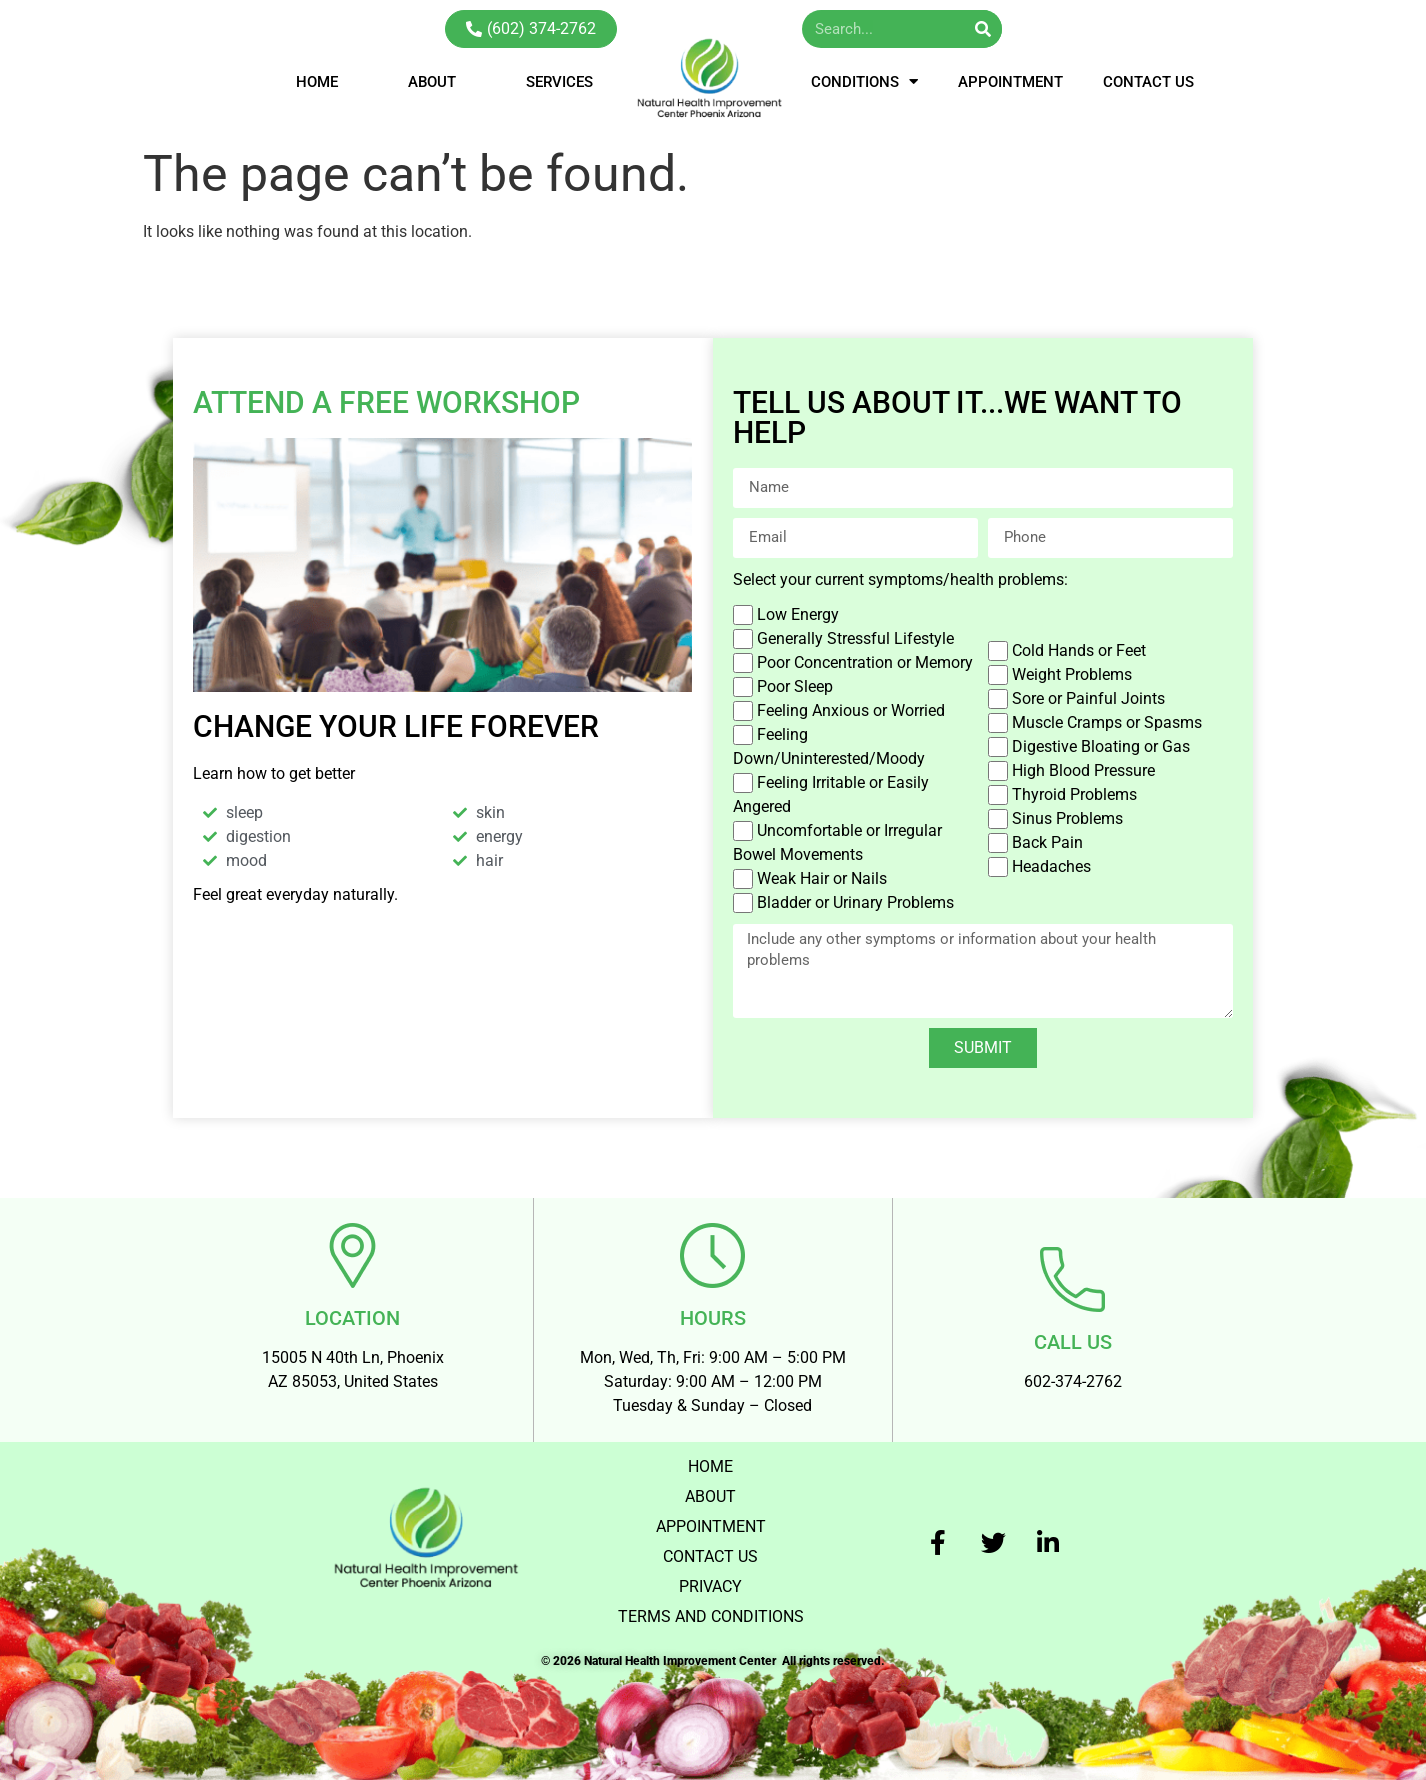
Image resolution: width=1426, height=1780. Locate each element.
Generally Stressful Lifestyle (855, 638)
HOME (317, 82)
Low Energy (798, 614)
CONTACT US (1148, 82)
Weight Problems (1072, 674)
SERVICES (559, 82)
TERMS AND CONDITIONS (711, 1616)
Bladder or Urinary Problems (855, 902)
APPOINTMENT (1010, 82)
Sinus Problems (1067, 818)
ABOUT (432, 82)
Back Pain (1047, 842)
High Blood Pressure (1083, 770)
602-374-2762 (1073, 1381)
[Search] (983, 29)
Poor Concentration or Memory (865, 662)
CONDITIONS (864, 81)
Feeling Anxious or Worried (851, 710)
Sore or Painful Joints (1088, 698)
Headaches (1051, 866)
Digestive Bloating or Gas (1101, 746)
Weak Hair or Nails (822, 878)
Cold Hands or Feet (1079, 650)
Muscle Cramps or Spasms (1107, 722)
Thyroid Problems (1074, 794)
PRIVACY (710, 1586)
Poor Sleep (795, 686)
